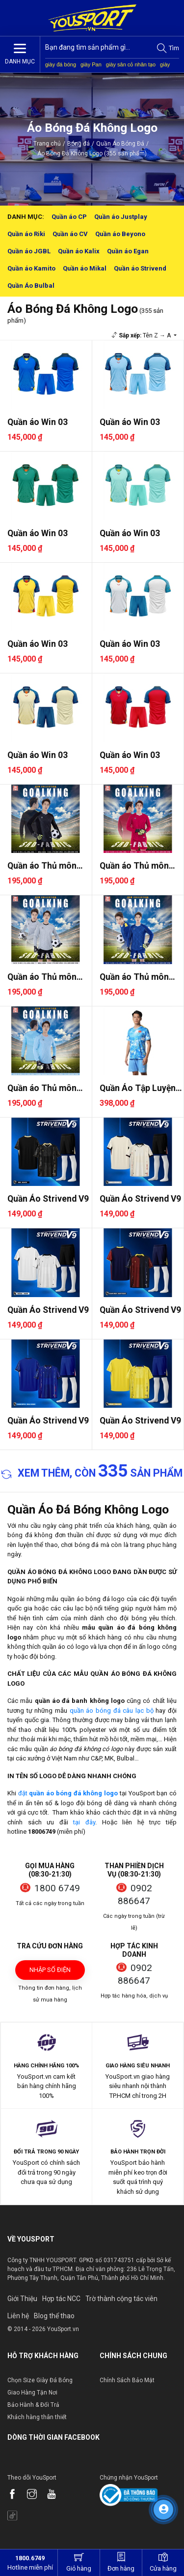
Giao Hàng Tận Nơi (32, 2392)
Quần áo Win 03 (37, 422)
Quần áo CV (70, 234)
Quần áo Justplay (120, 216)
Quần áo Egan (128, 251)
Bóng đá (78, 143)
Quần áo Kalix (79, 251)
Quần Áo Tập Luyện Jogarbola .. (138, 1088)
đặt (68, 1793)
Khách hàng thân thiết (37, 2417)
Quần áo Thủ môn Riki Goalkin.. (42, 866)
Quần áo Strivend (140, 268)
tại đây (84, 1822)
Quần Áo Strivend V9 (48, 1199)
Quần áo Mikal (84, 268)
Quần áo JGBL (29, 251)
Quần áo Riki (26, 234)
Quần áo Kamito (31, 268)
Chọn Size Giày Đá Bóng (40, 2380)
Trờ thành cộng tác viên (121, 2299)
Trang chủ (47, 143)
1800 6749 (57, 1888)
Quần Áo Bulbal (30, 285)
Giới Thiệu (22, 2299)
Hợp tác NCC (61, 2299)
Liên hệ (18, 2316)
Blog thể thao (54, 2316)
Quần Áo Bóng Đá (120, 143)
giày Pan (91, 64)
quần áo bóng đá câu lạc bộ (112, 1710)
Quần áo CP (69, 216)
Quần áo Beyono (120, 234)
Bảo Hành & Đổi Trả (33, 2404)
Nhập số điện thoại (50, 1973)
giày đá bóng (60, 64)
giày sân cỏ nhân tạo (131, 64)
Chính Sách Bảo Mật (127, 2380)
